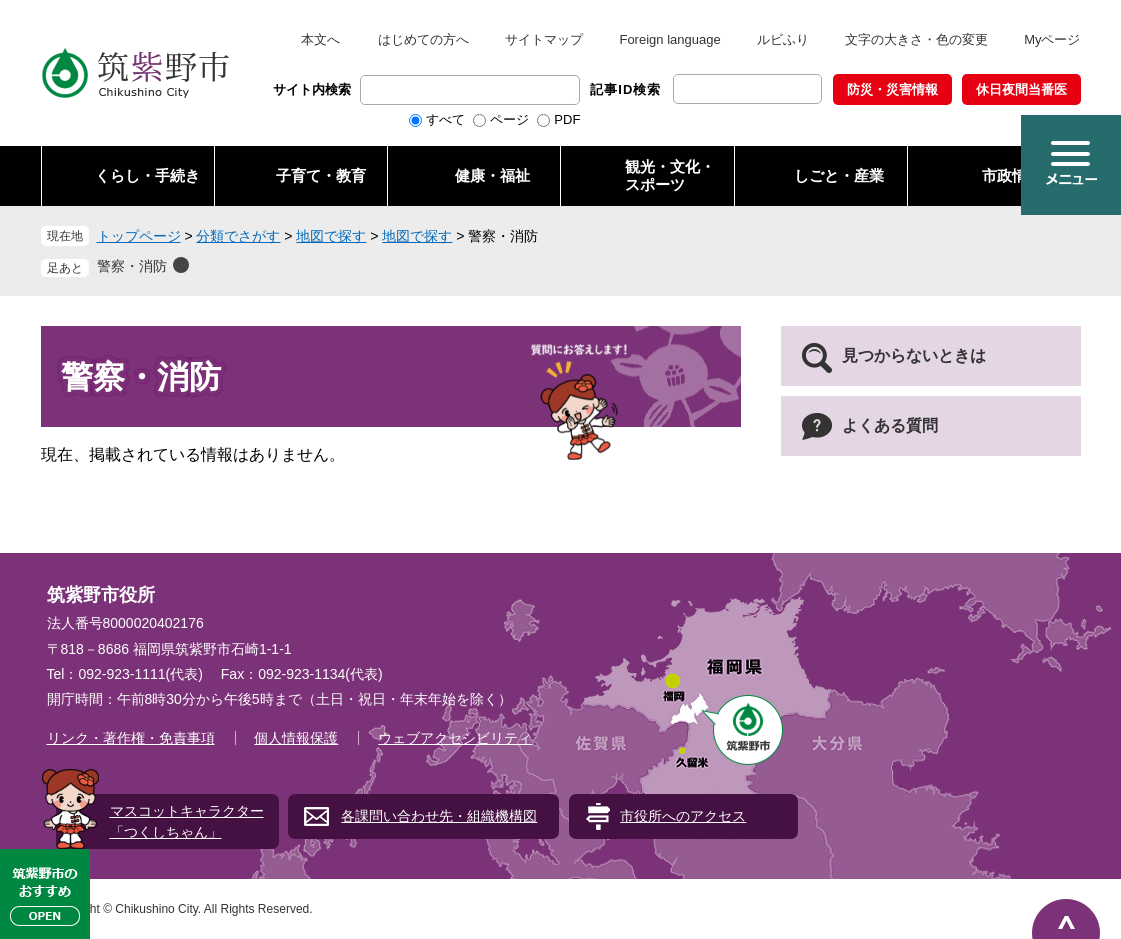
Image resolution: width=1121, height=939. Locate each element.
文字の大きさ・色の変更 (916, 39)
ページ (509, 119)
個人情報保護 (296, 738)
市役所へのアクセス (683, 816)
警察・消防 (132, 266)
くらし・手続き (147, 175)
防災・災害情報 (892, 89)
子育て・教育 (321, 175)
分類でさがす (238, 236)
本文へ (320, 39)
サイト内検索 (312, 89)
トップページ (139, 236)
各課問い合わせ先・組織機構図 (439, 816)
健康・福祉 (492, 175)
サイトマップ (544, 39)
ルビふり (783, 39)
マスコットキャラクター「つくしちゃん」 (187, 821)
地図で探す (331, 236)
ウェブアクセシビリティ (455, 738)
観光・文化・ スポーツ (670, 175)
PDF (567, 119)
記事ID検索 (625, 89)
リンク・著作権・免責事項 (131, 738)
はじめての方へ (423, 39)
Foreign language (669, 39)
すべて (445, 119)
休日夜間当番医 (1021, 89)
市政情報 (1012, 175)
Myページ (1052, 39)
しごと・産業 (839, 175)
